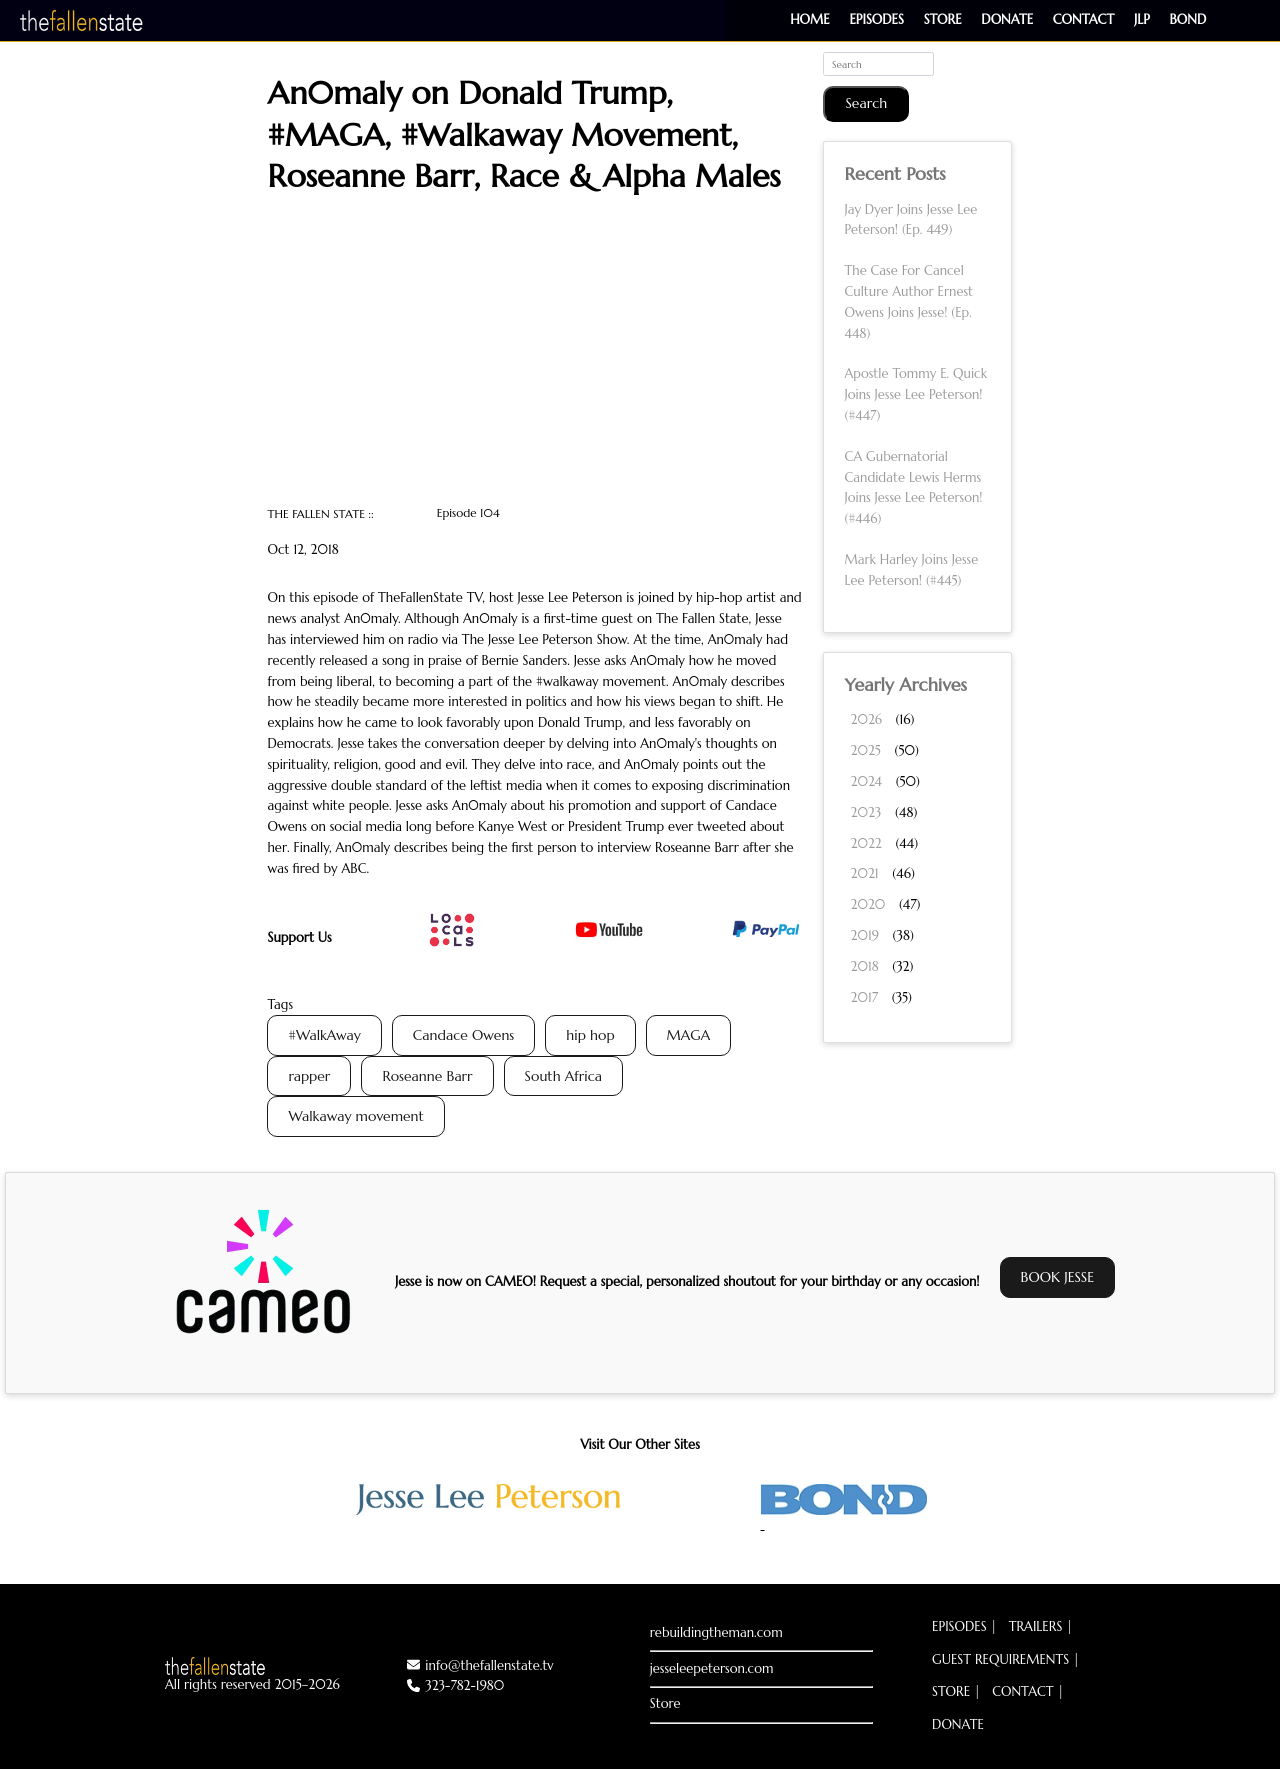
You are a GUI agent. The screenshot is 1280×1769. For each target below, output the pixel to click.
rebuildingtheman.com (716, 1632)
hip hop (590, 1035)
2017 (864, 997)
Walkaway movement (355, 1116)
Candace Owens (464, 1035)
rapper (309, 1076)
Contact (1083, 19)
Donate (1007, 19)
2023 (865, 812)
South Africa (563, 1076)
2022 (865, 843)
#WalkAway (324, 1035)
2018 (864, 966)
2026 (865, 719)
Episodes (876, 19)
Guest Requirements (1000, 1659)
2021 (864, 873)
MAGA (689, 1035)
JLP (1142, 19)
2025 (865, 750)
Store (943, 19)
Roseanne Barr (427, 1076)
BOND (1188, 19)
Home (810, 19)
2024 (866, 781)
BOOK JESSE (1058, 1277)
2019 (864, 935)
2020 (867, 904)
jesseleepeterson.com (712, 1668)
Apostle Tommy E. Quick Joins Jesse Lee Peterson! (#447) (915, 394)
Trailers (1036, 1626)
